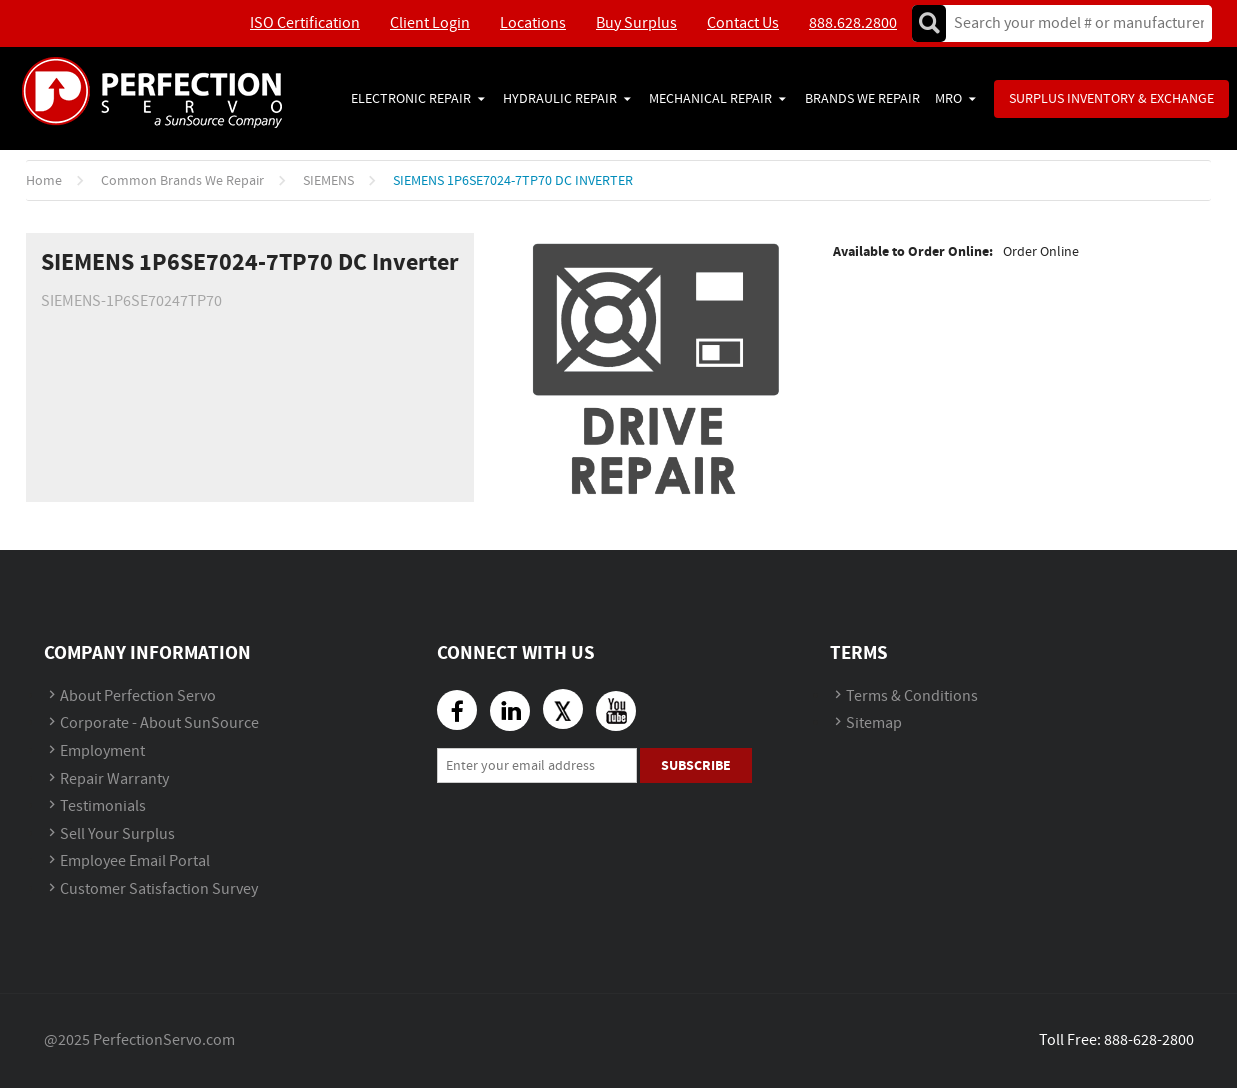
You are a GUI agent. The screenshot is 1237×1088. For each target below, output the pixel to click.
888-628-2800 (1149, 1040)
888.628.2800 (853, 23)
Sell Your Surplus (117, 834)
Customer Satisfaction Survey (159, 889)
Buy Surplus (636, 23)
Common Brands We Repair (182, 181)
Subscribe (696, 765)
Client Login (430, 23)
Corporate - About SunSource (159, 723)
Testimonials (103, 806)
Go (929, 23)
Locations (533, 23)
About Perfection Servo (138, 696)
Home (44, 181)
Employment (102, 751)
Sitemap (874, 723)
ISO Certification (305, 23)
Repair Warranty (114, 779)
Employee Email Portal (135, 861)
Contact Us (743, 23)
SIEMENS (328, 181)
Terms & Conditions (912, 696)
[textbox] (1072, 23)
